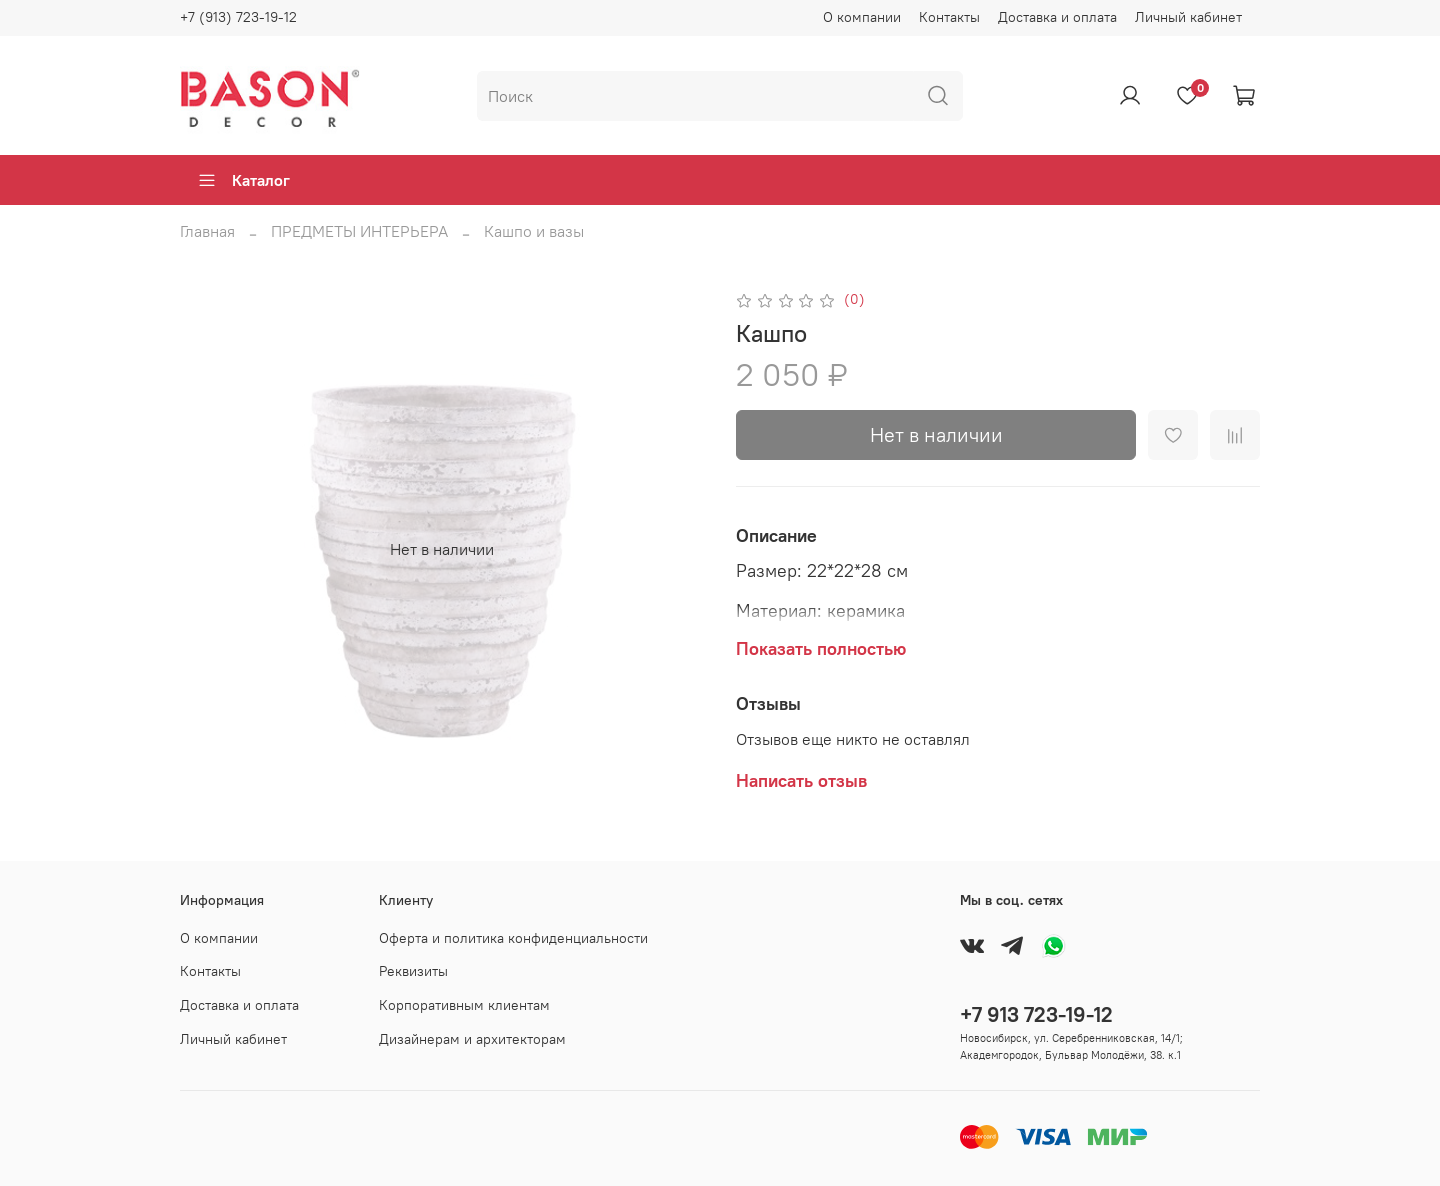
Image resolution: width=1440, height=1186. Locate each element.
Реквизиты (413, 971)
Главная (207, 231)
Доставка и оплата (1057, 17)
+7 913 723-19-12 (1036, 1014)
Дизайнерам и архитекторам (472, 1039)
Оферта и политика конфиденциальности (513, 938)
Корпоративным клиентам (464, 1005)
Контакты (949, 17)
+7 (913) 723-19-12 (238, 17)
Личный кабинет (1188, 17)
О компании (862, 17)
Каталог (243, 180)
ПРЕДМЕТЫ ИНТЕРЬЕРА (359, 231)
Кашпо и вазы (534, 231)
